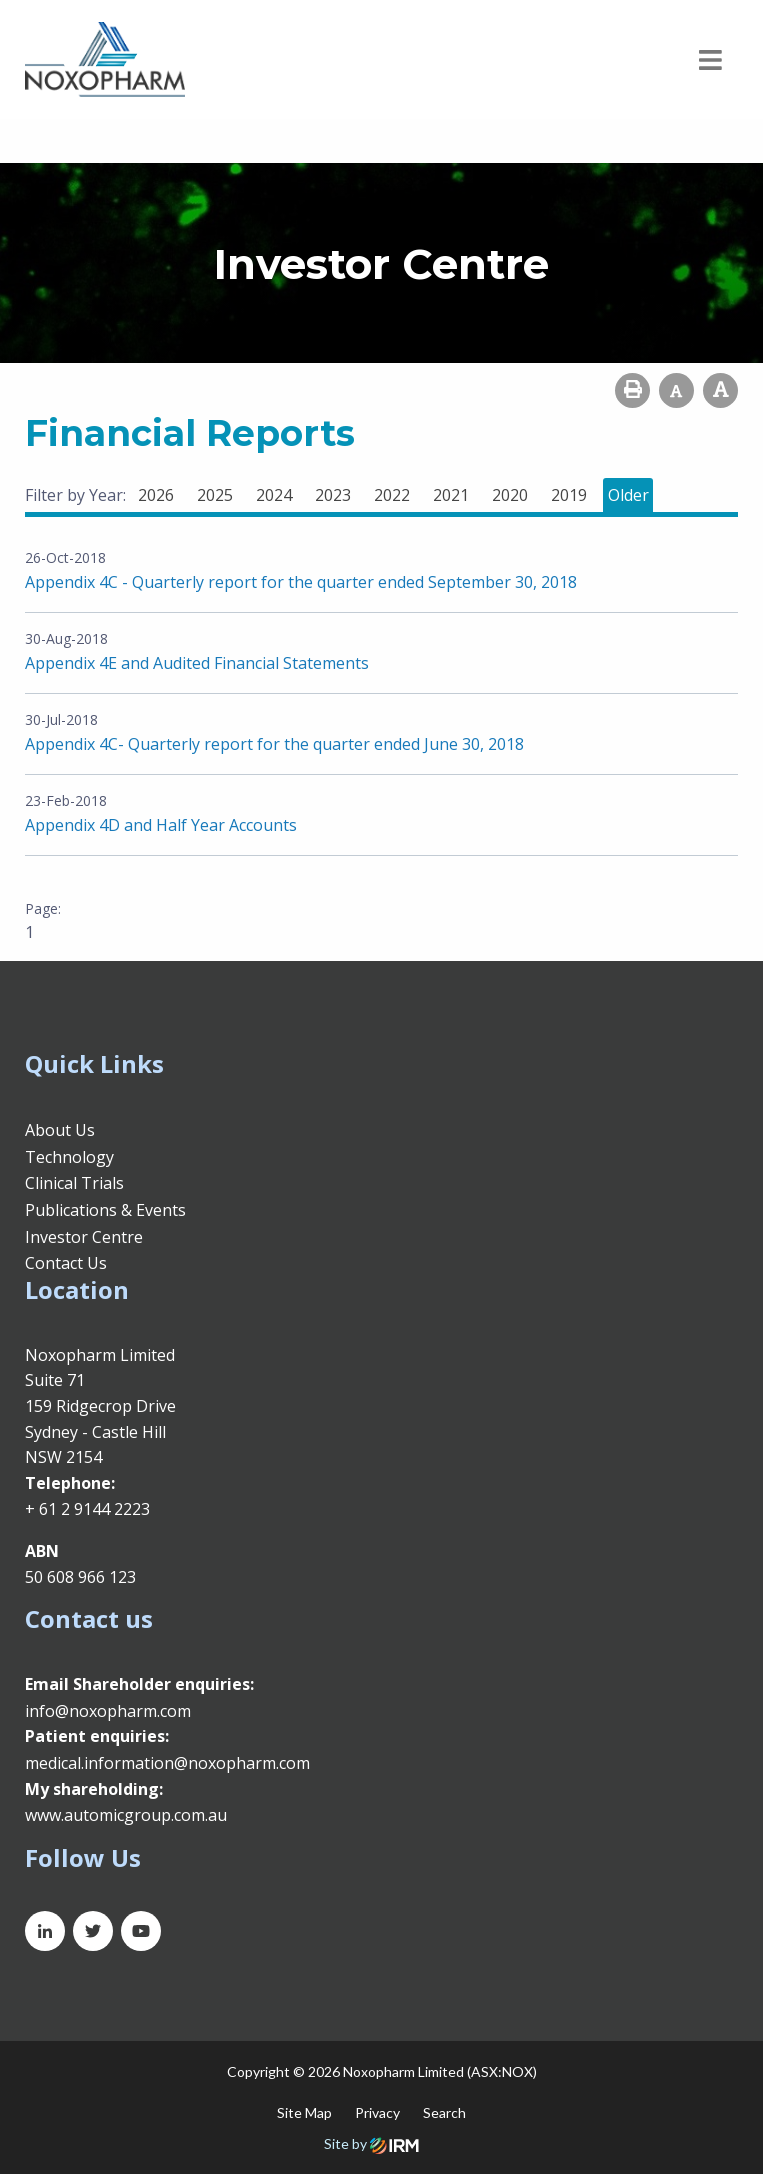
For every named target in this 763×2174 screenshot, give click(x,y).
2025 (215, 495)
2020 (510, 495)
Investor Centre (84, 1237)
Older (628, 495)
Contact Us (66, 1263)
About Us (60, 1130)
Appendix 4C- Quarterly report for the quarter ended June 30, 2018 (274, 744)
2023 (333, 495)
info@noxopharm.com (108, 1711)
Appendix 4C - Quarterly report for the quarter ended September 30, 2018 (301, 582)
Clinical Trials (74, 1183)
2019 (569, 495)
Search (444, 2112)
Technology (69, 1157)
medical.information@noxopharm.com (167, 1763)
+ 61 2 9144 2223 (87, 1509)
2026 (156, 495)
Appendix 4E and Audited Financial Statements (197, 663)
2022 (392, 495)
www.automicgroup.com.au (126, 1815)
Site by (371, 2143)
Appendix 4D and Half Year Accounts (161, 825)
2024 (274, 495)
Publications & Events (105, 1210)
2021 (451, 495)
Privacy (377, 2112)
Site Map (304, 2112)
